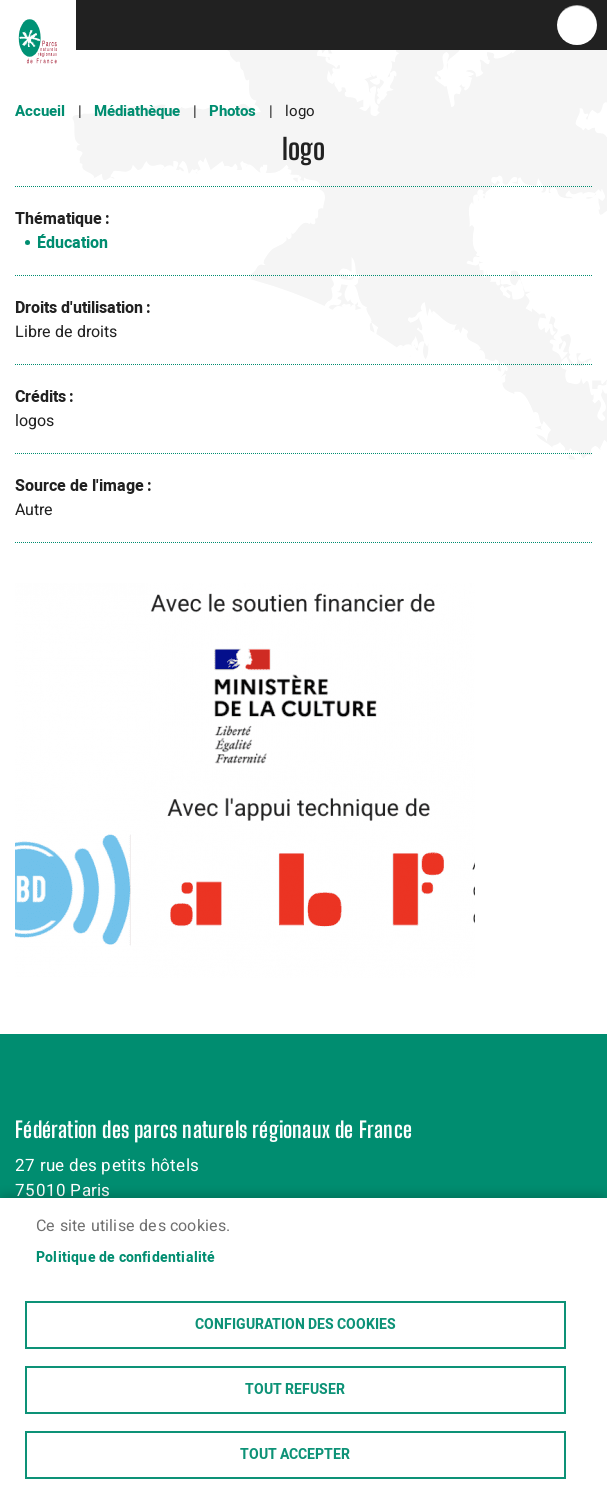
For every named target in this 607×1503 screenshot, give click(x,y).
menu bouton (577, 25)
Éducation (72, 243)
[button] (245, 788)
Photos (232, 111)
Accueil (40, 111)
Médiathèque (137, 111)
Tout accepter (295, 1455)
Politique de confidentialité (126, 1258)
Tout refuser (295, 1390)
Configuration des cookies (295, 1325)
